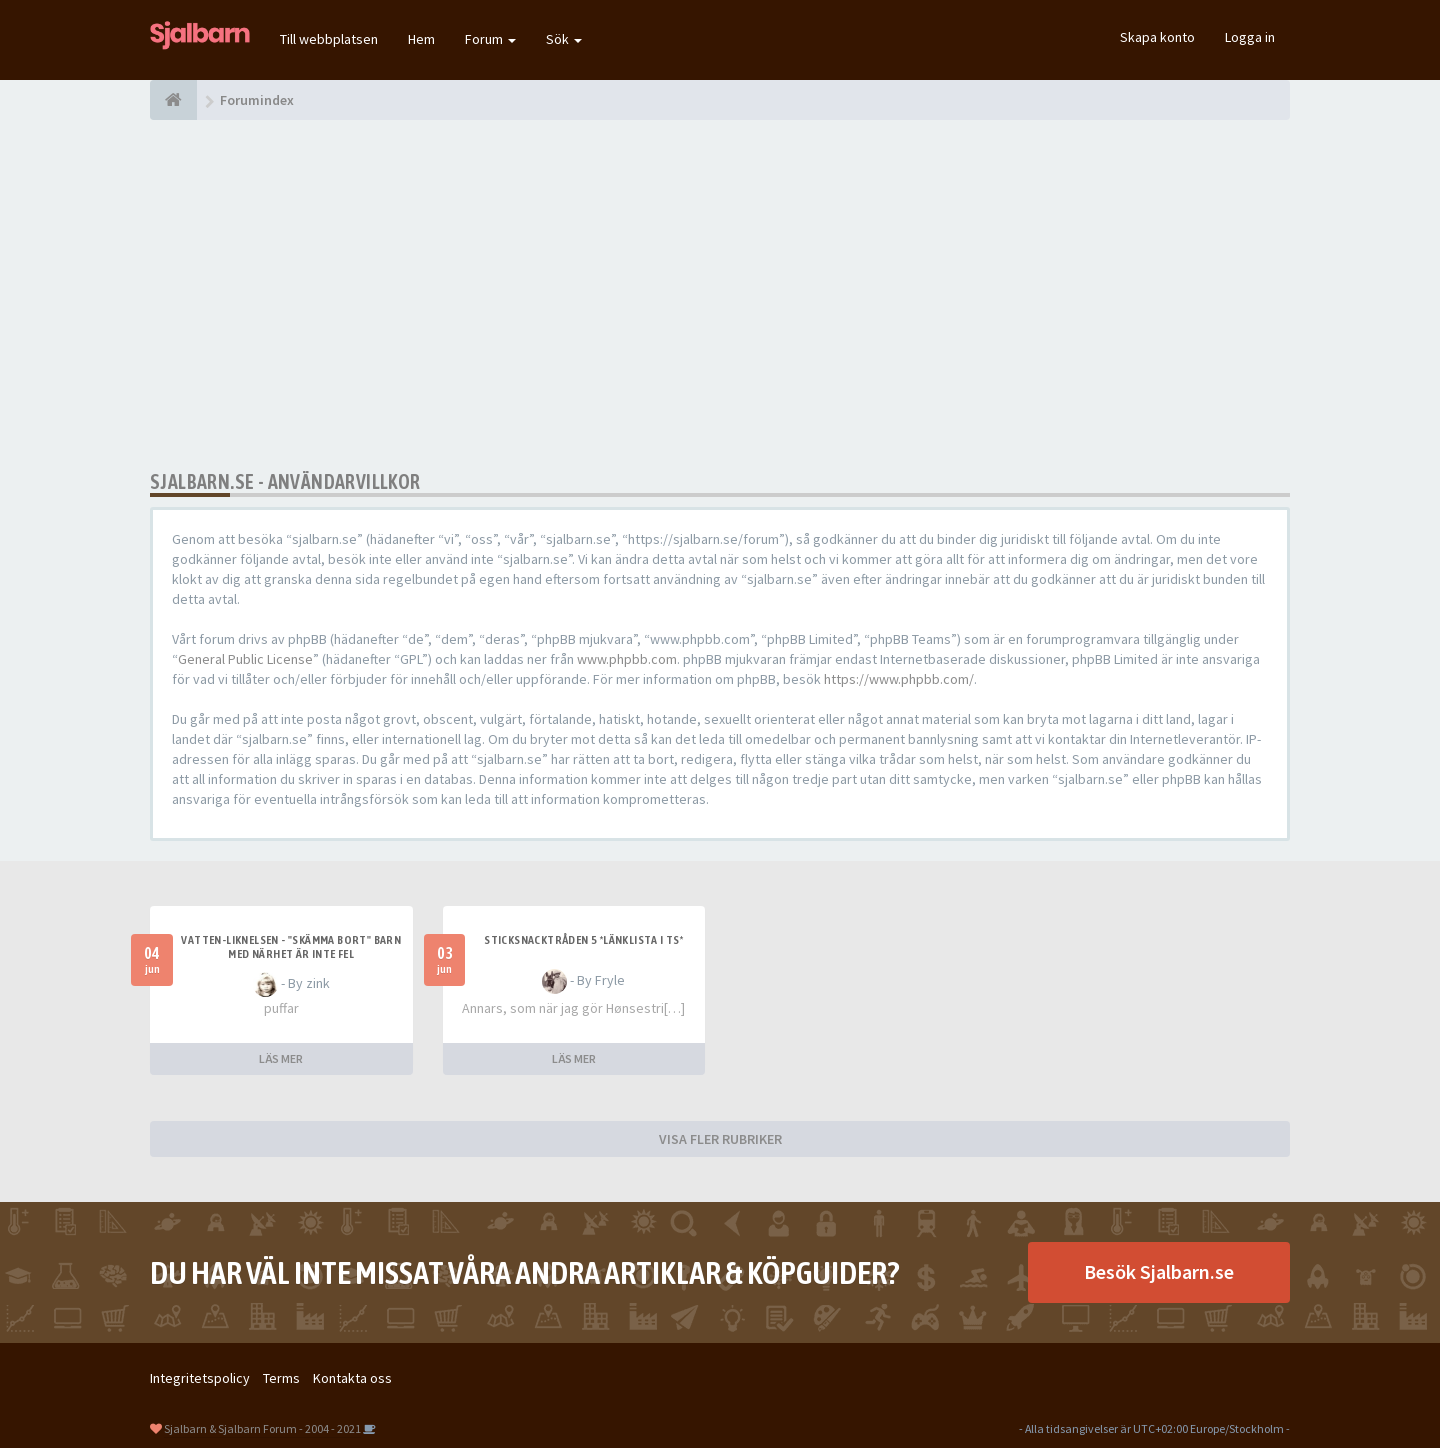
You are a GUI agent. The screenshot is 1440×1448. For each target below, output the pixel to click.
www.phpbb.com (627, 659)
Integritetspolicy (200, 1378)
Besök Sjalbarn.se (1159, 1271)
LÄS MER (281, 1058)
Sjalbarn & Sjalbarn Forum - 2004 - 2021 (262, 1428)
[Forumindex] (173, 100)
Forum (490, 39)
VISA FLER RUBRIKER (720, 1139)
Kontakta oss (352, 1378)
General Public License (245, 659)
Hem (421, 39)
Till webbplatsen (329, 39)
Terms (281, 1378)
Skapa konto (1157, 37)
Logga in (1250, 37)
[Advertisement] (720, 295)
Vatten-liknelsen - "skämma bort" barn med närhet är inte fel (291, 947)
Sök (564, 39)
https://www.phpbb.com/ (899, 679)
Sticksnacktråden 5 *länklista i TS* (583, 940)
